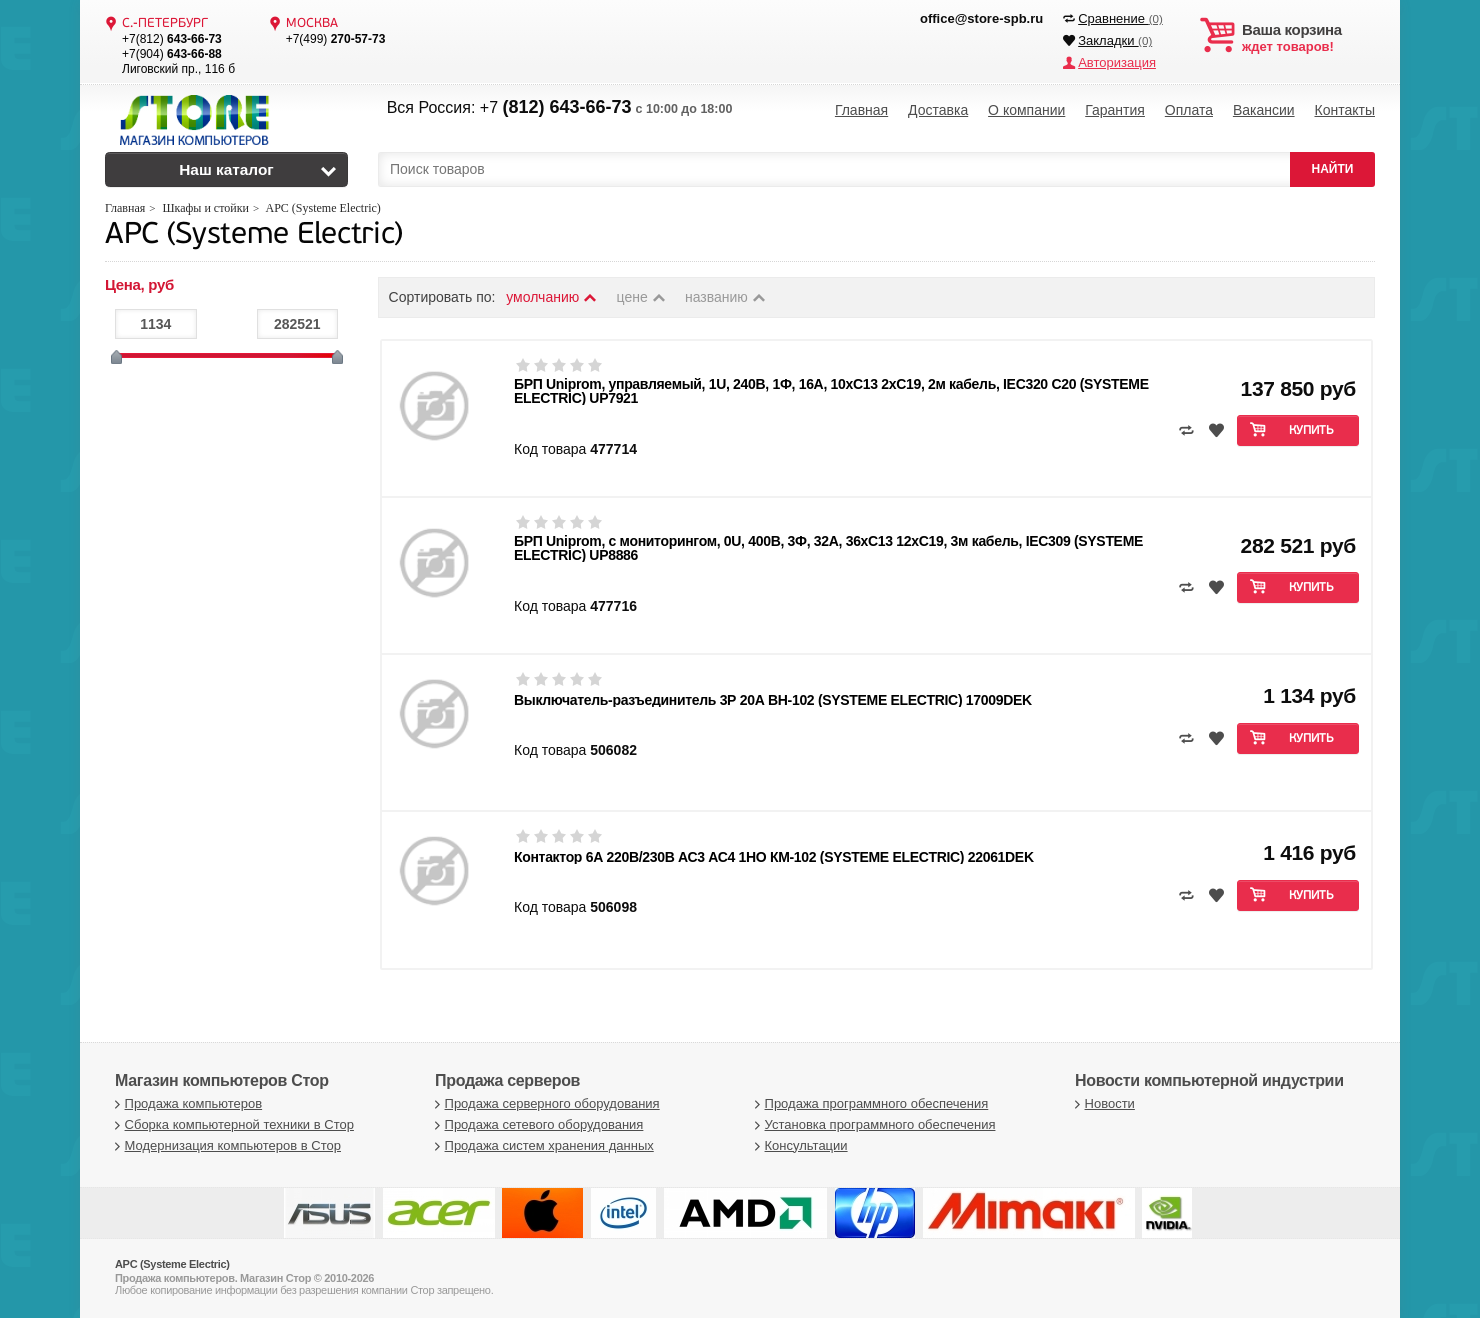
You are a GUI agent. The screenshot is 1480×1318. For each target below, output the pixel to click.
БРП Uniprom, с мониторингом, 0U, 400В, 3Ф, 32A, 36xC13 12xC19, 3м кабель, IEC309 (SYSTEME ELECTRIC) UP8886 (828, 548)
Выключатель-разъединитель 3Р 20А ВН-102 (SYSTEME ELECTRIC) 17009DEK (773, 700)
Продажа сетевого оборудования (536, 1124)
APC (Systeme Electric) (254, 235)
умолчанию (552, 297)
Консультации (799, 1145)
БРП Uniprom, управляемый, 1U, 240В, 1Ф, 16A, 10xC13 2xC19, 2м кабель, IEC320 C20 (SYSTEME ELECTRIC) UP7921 (831, 391)
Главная (861, 110)
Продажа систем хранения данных (542, 1145)
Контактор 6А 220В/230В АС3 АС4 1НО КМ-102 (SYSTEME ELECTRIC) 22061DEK (774, 857)
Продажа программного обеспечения (869, 1103)
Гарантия (1115, 110)
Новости (1102, 1103)
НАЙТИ (1333, 169)
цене (642, 297)
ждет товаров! (1308, 38)
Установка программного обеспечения (872, 1124)
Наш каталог (226, 169)
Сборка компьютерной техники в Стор (232, 1124)
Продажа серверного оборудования (545, 1103)
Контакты (1344, 110)
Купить (1311, 431)
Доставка (938, 110)
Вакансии (1264, 110)
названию (726, 297)
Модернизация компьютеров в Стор (225, 1145)
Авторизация (1117, 62)
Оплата (1189, 110)
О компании (1026, 110)
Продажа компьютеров (186, 1103)
